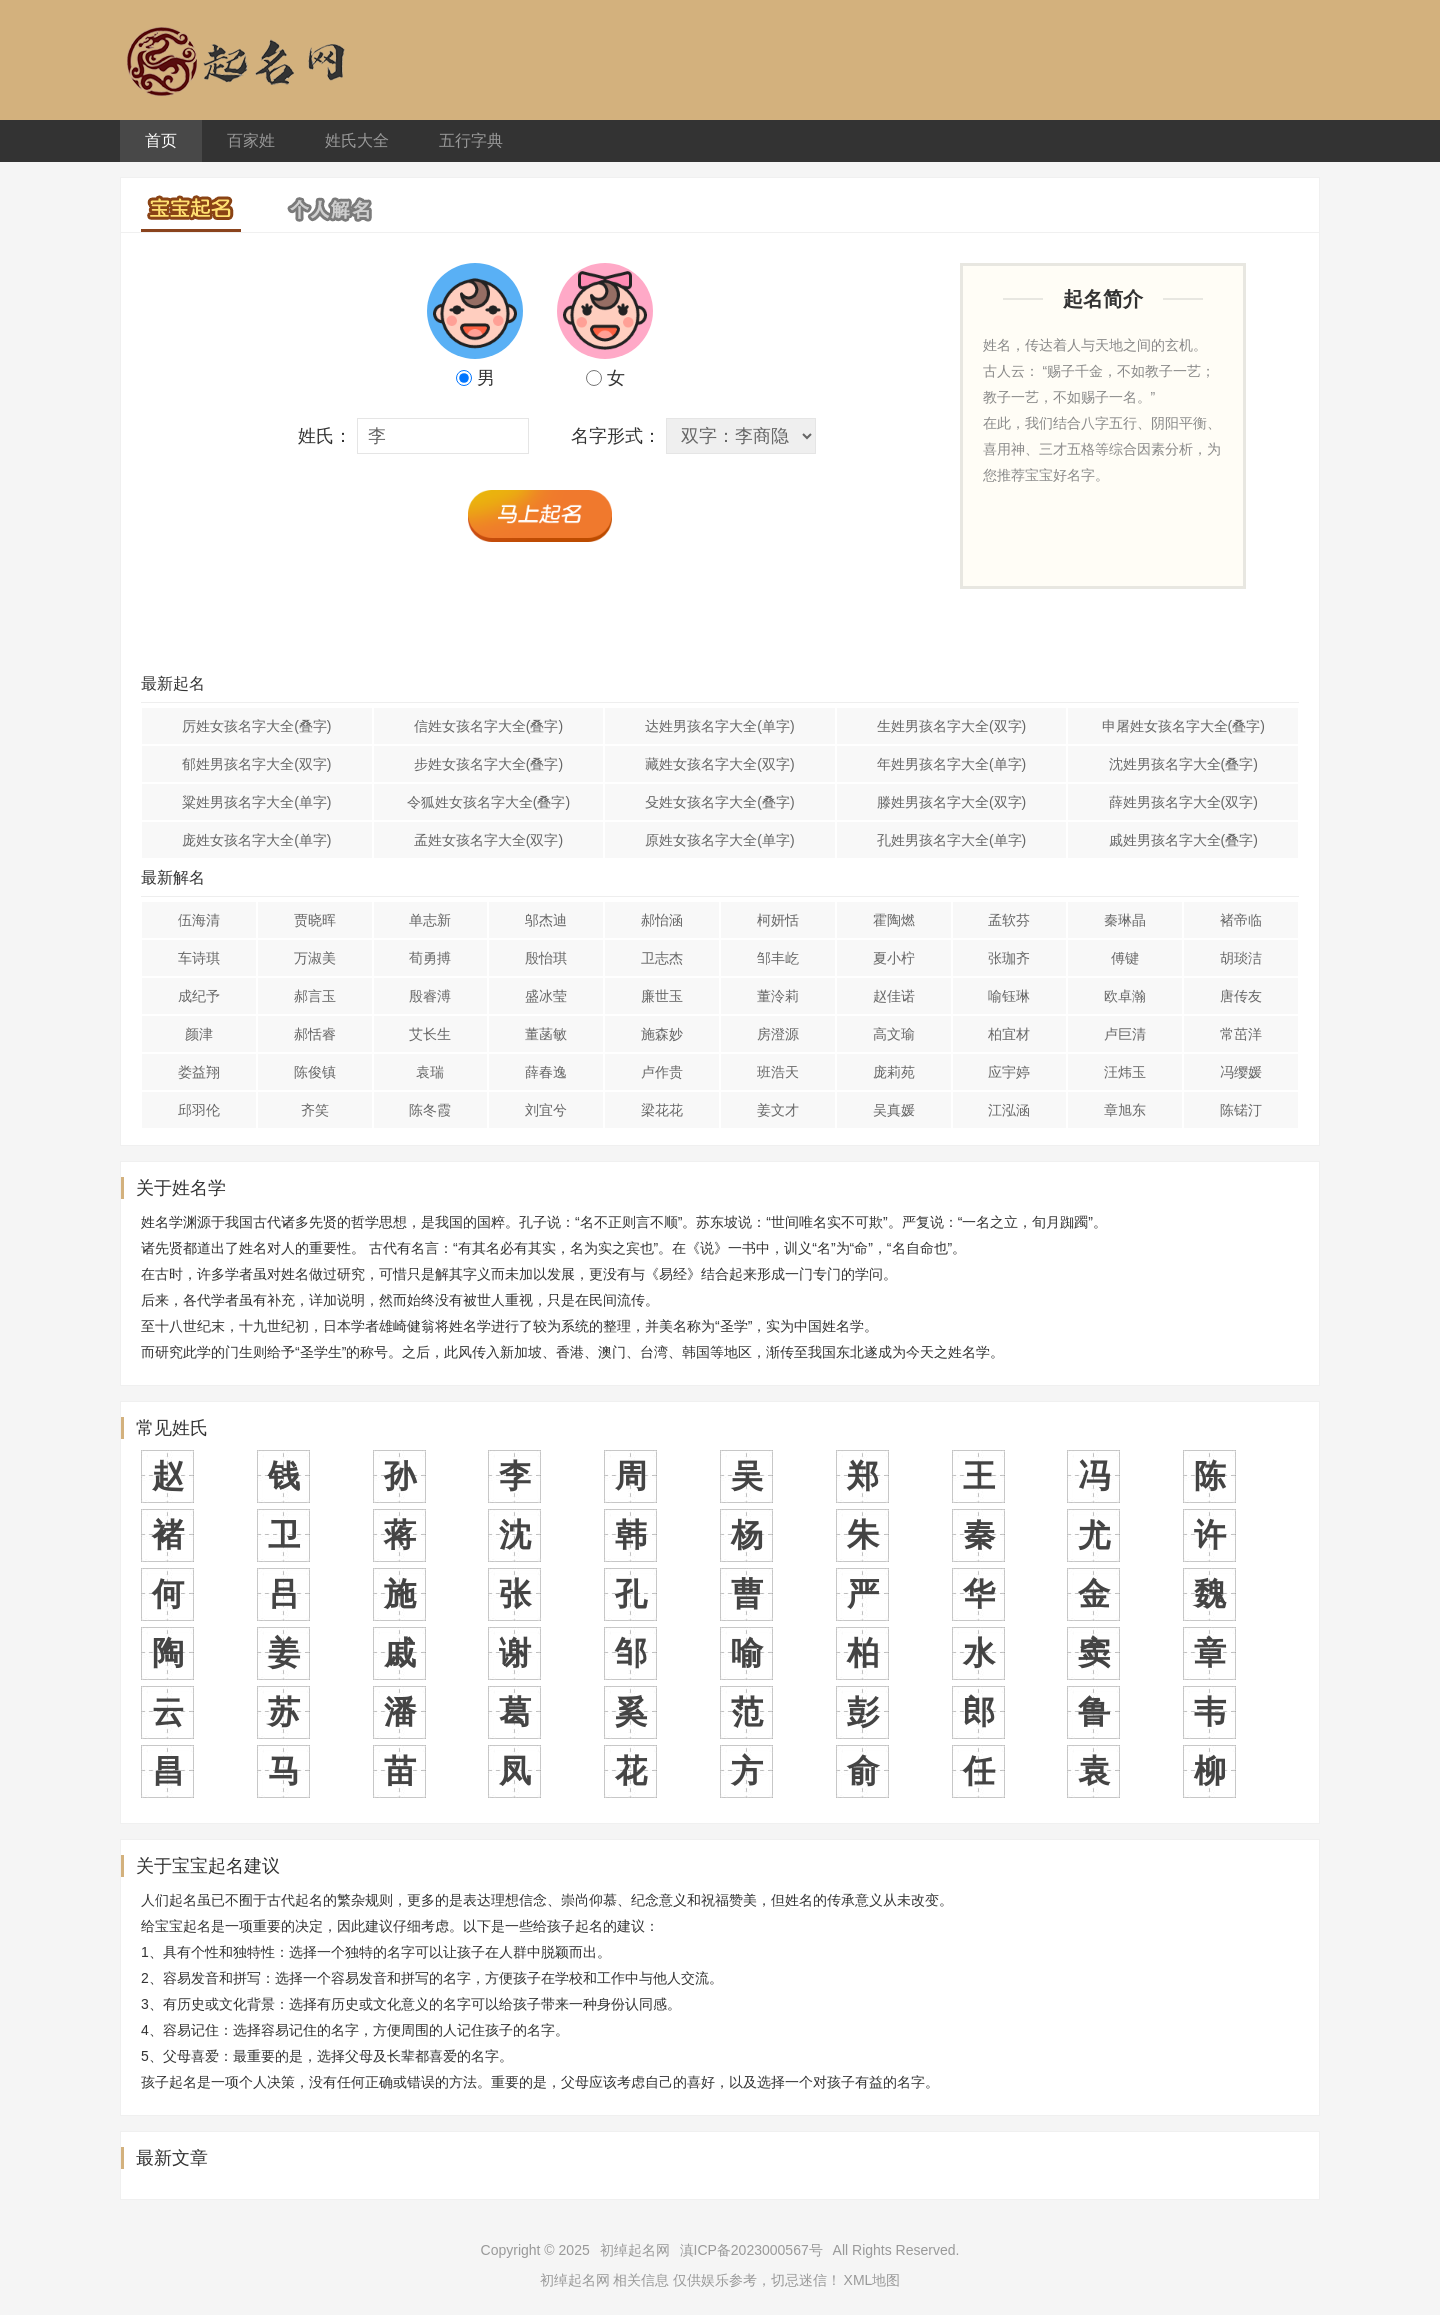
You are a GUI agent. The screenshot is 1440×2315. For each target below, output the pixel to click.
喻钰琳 (1009, 996)
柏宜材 (1009, 1034)
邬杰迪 (546, 920)
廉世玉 (662, 996)
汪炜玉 (1125, 1072)
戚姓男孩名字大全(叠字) (1183, 840)
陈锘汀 (1241, 1110)
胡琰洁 (1241, 958)
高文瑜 (894, 1034)
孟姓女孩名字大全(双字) (488, 840)
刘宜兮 (546, 1110)
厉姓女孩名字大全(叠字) (256, 726)
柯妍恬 (778, 920)
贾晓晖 (315, 920)
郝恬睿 (315, 1034)
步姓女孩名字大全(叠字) (488, 764)
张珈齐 (1009, 958)
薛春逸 (546, 1072)
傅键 (1125, 958)
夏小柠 (894, 958)
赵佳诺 (894, 996)
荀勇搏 (430, 958)
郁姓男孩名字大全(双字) (256, 764)
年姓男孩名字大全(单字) (951, 764)
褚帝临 (1241, 920)
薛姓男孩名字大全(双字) (1183, 802)
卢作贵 (662, 1072)
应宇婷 (1009, 1072)
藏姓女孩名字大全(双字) (719, 764)
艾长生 (430, 1034)
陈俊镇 (315, 1072)
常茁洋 (1241, 1034)
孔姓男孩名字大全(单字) (951, 840)
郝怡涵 (662, 920)
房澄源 (778, 1034)
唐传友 (1241, 996)
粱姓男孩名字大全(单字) (256, 802)
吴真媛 (894, 1110)
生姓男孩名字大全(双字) (951, 726)
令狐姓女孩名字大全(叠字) (488, 802)
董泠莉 (778, 996)
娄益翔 (199, 1072)
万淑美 (315, 958)
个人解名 (331, 203)
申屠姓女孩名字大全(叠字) (1183, 726)
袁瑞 (430, 1072)
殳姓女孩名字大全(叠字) (719, 802)
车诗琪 (199, 958)
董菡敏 (546, 1034)
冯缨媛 (1241, 1072)
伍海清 (199, 920)
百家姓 (251, 140)
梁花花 (662, 1110)
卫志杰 (662, 958)
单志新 (430, 920)
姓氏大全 (357, 140)
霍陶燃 (894, 920)
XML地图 (872, 2280)
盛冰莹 (546, 996)
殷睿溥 (430, 996)
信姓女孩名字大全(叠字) (488, 726)
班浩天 (778, 1072)
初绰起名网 (635, 2250)
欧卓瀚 (1125, 996)
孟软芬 (1009, 920)
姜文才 (778, 1110)
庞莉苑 (894, 1072)
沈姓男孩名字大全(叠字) (1183, 764)
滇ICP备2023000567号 (751, 2250)
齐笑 (315, 1110)
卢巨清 (1125, 1034)
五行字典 (471, 140)
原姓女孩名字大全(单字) (719, 840)
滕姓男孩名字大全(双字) (951, 802)
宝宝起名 (191, 205)
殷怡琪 (546, 958)
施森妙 (662, 1034)
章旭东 (1125, 1110)
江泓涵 (1009, 1110)
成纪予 (199, 996)
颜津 (199, 1034)
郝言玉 (315, 996)
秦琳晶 (1125, 920)
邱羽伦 (199, 1110)
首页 (161, 140)
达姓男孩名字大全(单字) (719, 726)
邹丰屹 (778, 958)
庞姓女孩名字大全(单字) (256, 840)
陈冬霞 (430, 1110)
